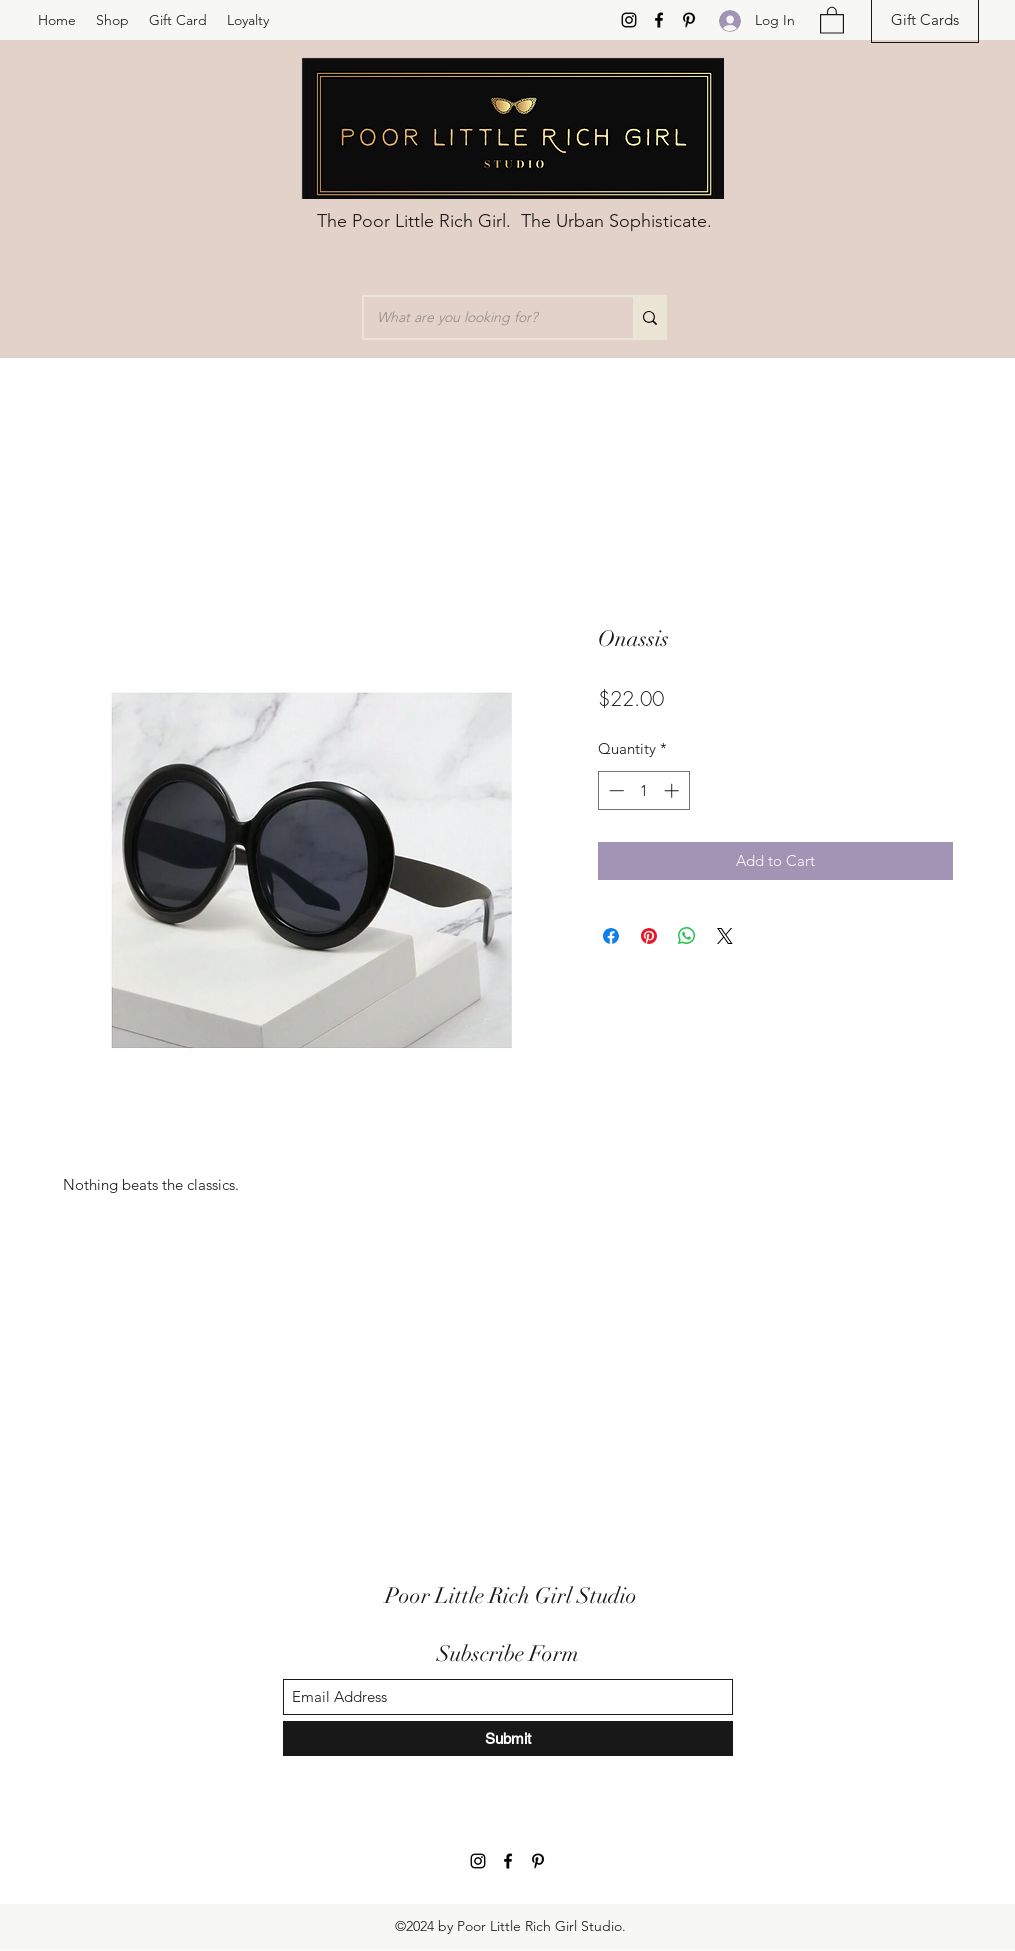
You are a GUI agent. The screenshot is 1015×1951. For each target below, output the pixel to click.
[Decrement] (614, 790)
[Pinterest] (689, 20)
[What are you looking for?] (484, 317)
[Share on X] (725, 936)
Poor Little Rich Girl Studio (511, 1595)
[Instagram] (629, 20)
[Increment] (673, 790)
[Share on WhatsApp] (687, 936)
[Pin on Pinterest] (649, 936)
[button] (832, 19)
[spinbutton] (643, 790)
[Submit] (508, 1738)
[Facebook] (659, 20)
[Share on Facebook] (611, 936)
